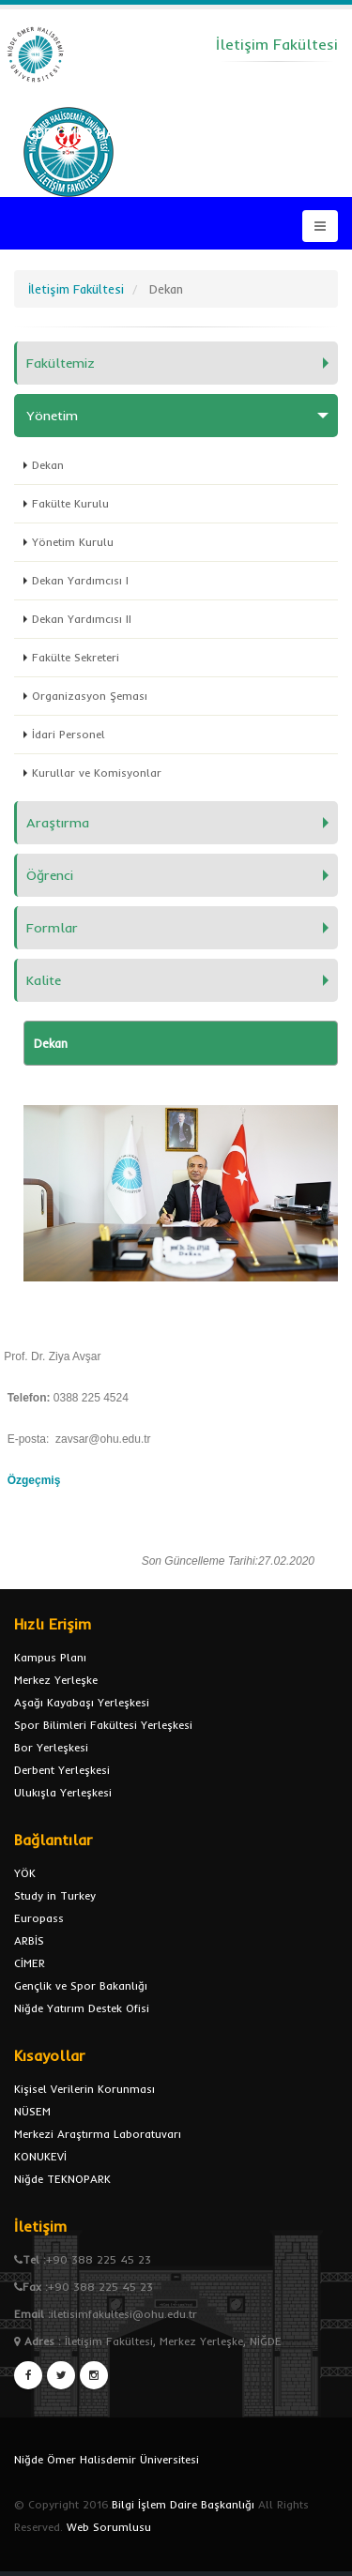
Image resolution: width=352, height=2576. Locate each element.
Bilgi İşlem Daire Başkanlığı (183, 2504)
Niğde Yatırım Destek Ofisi (81, 2008)
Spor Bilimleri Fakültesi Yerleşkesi (103, 1725)
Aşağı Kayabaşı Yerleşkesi (81, 1702)
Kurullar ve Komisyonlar (96, 772)
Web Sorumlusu (109, 2527)
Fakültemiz (60, 363)
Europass (39, 1918)
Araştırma (57, 822)
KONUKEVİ (40, 2156)
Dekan (48, 465)
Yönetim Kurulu (73, 542)
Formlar (52, 927)
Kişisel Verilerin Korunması (84, 2089)
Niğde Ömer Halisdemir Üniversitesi (106, 2459)
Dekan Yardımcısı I (80, 580)
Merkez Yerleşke (56, 1680)
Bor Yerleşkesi (51, 1747)
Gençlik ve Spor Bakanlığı (80, 1985)
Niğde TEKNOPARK (62, 2179)
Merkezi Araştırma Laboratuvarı (97, 2134)
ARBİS (29, 1940)
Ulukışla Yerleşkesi (63, 1792)
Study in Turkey (55, 1895)
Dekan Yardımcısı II (81, 619)
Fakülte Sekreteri (75, 657)
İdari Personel (68, 734)
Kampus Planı (50, 1657)
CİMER (29, 1963)
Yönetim (52, 415)
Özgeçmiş (34, 1480)
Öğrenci (49, 875)
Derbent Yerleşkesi (62, 1770)
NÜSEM (32, 2111)
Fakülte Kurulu (70, 503)
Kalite (43, 980)
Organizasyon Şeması (89, 696)
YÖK (25, 1873)
